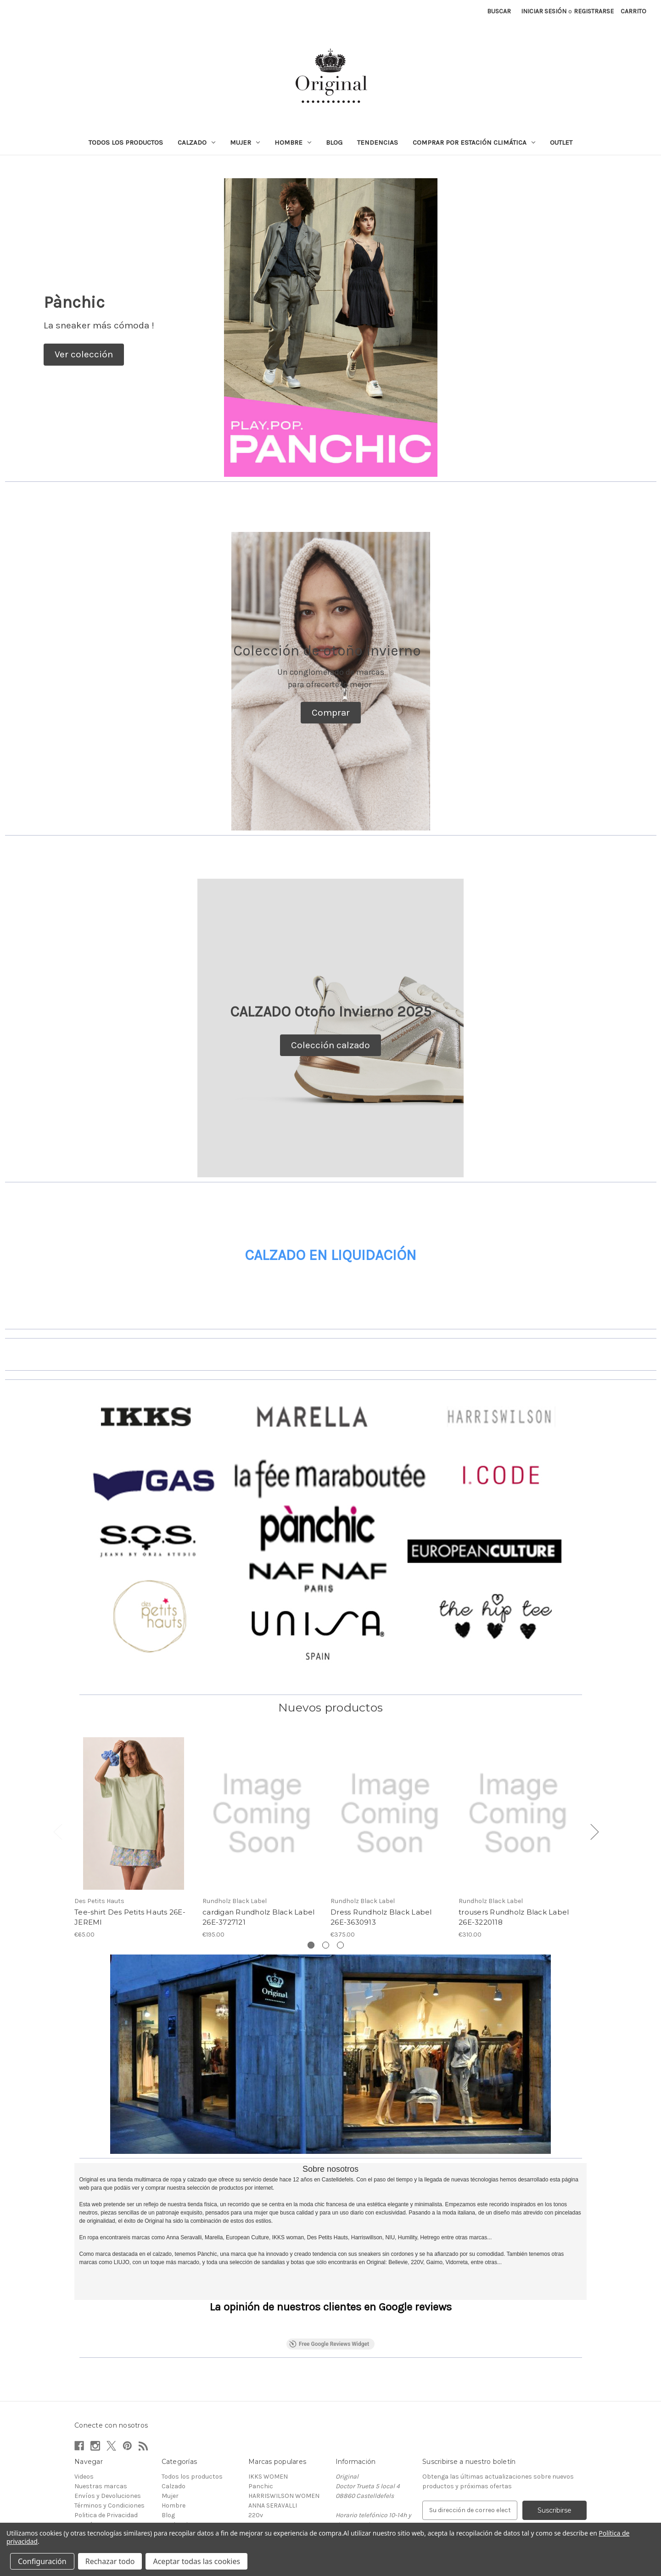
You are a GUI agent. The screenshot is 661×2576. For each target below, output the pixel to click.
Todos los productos (126, 142)
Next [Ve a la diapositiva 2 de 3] (594, 1831)
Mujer (245, 142)
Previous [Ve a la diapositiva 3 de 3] (57, 1831)
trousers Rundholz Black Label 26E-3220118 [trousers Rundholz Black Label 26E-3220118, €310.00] (514, 1917)
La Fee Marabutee (274, 2510)
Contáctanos (94, 2471)
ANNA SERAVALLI (272, 2452)
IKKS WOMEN (268, 2423)
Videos (84, 2423)
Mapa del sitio (95, 2491)
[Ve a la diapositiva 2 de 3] (325, 1945)
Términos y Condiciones (109, 2452)
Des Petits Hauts (273, 2491)
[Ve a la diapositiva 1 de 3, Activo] (311, 1945)
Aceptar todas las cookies (196, 2561)
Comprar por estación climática (474, 142)
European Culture (274, 2500)
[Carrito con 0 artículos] (633, 11)
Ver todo (260, 2520)
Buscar (499, 11)
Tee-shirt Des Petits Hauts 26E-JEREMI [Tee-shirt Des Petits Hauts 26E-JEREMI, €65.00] (129, 1917)
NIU (253, 2481)
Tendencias (377, 142)
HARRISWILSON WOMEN (283, 2442)
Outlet (561, 142)
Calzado (196, 142)
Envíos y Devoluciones (107, 2442)
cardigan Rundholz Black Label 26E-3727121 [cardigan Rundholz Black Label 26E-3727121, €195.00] (258, 1917)
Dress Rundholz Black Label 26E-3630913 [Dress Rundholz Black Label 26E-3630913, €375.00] (381, 1917)
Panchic (260, 2433)
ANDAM (259, 2471)
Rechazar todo (110, 2561)
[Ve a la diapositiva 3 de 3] (340, 1945)
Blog (334, 142)
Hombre (292, 142)
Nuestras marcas (100, 2433)
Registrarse (594, 11)
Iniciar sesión (543, 11)
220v (255, 2462)
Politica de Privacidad (106, 2462)
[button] (84, 355)
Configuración (42, 2561)
